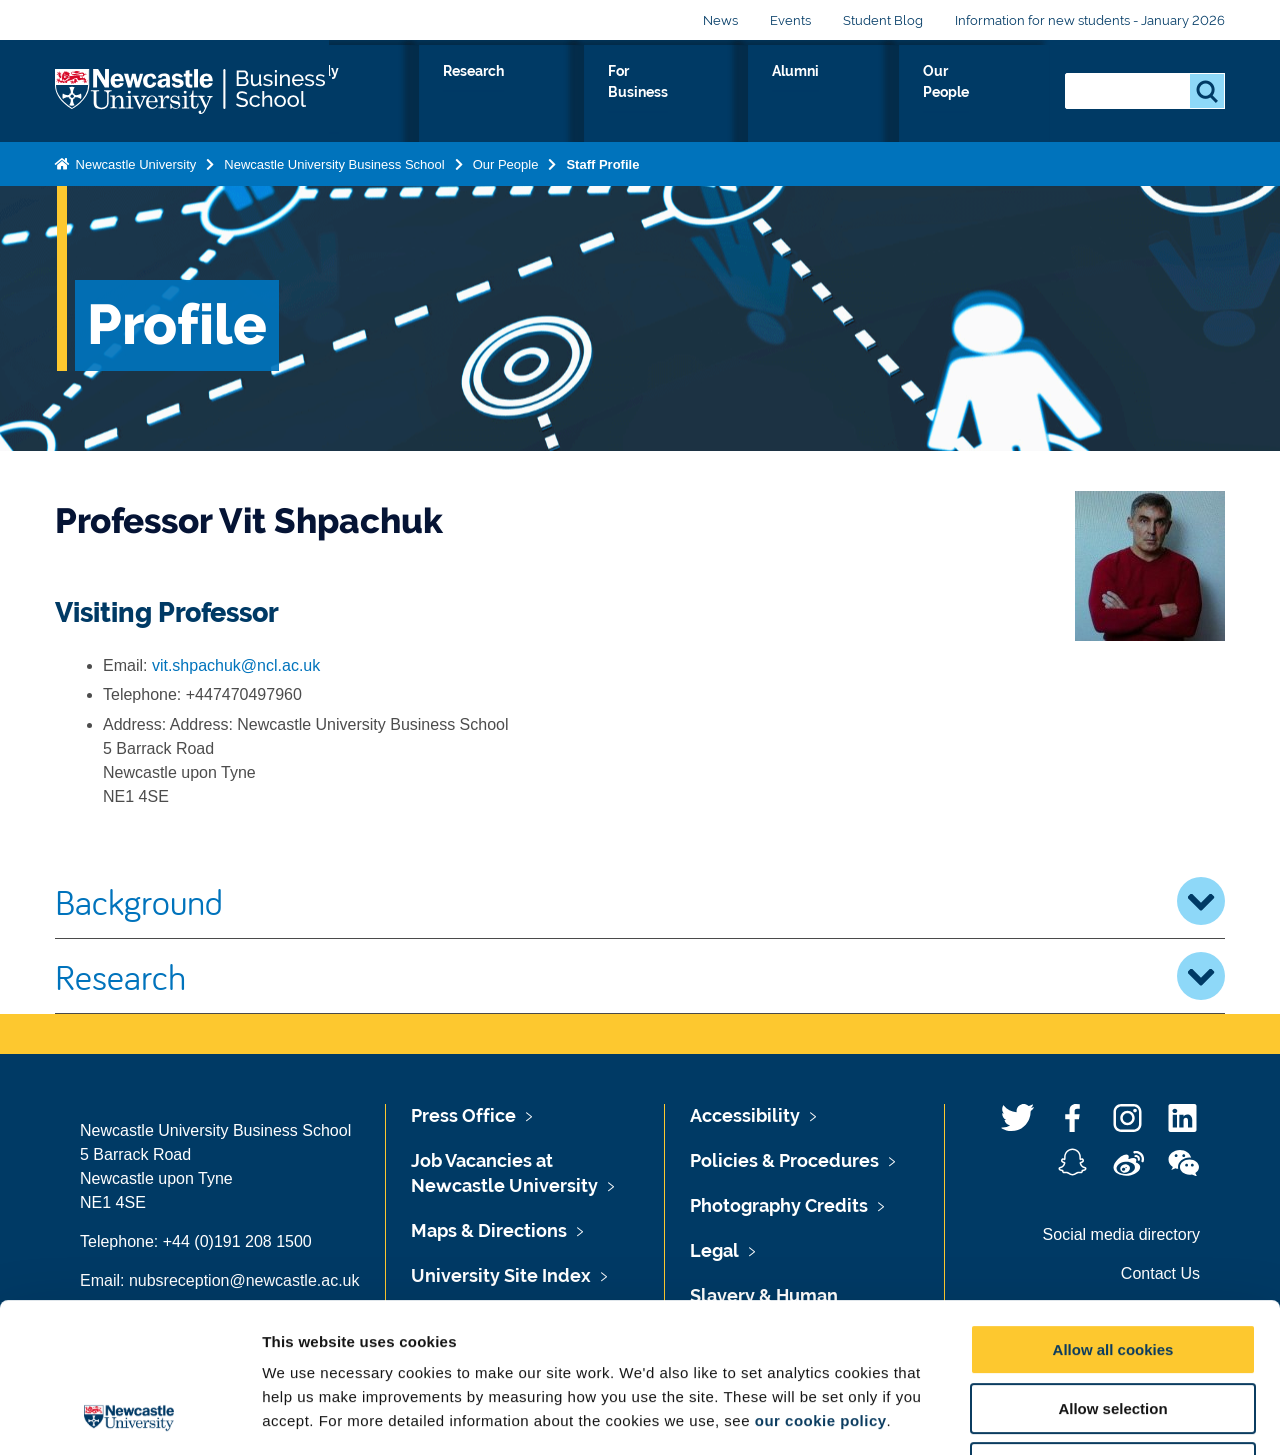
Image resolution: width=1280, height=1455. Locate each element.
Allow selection (1112, 1268)
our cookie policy (821, 1280)
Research (661, 94)
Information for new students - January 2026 (1090, 20)
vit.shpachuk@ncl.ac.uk (236, 665)
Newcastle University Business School (334, 160)
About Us (420, 94)
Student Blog (883, 20)
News (720, 20)
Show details (1049, 1415)
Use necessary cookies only (1113, 1327)
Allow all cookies (1113, 1209)
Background (640, 901)
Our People (989, 94)
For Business (778, 94)
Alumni (886, 94)
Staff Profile (602, 160)
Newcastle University (134, 160)
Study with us (540, 94)
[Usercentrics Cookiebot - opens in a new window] (129, 1416)
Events (790, 20)
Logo (192, 89)
